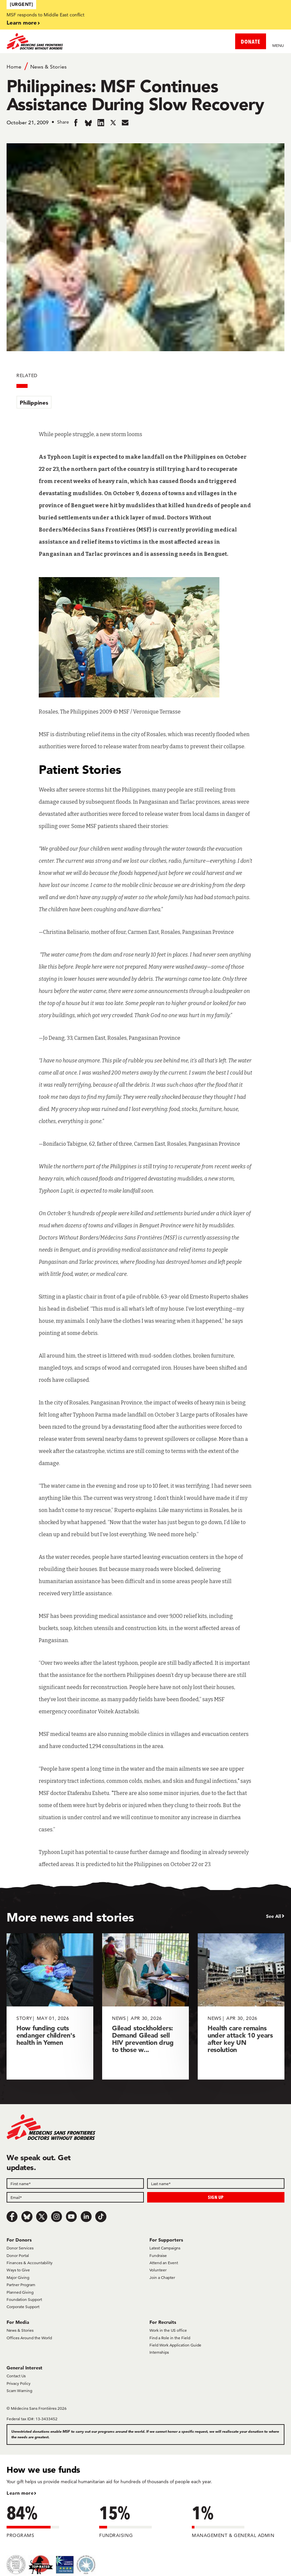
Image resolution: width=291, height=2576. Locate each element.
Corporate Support (23, 2306)
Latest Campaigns (164, 2247)
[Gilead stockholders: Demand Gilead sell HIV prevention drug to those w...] (145, 2006)
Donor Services (20, 2247)
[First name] (75, 2183)
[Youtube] (71, 2216)
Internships (159, 2352)
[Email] (75, 2197)
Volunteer (158, 2269)
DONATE (250, 41)
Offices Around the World (29, 2337)
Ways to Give (18, 2269)
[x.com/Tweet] (41, 2216)
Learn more (22, 22)
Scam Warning (19, 2390)
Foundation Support (24, 2299)
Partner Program (21, 2284)
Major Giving (18, 2277)
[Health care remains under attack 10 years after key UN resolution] (241, 2006)
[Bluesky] (27, 2216)
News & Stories (48, 67)
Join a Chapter (162, 2277)
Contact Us (16, 2375)
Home (14, 67)
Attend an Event (163, 2262)
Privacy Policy (19, 2383)
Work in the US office (168, 2330)
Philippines (34, 402)
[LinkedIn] (86, 2216)
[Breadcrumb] (145, 66)
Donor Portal (18, 2255)
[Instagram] (56, 2216)
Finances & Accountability (30, 2262)
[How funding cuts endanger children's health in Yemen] (50, 2006)
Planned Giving (20, 2292)
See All (273, 1916)
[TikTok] (100, 2216)
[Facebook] (12, 2216)
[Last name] (215, 2183)
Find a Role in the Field (169, 2337)
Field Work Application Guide (175, 2345)
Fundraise (158, 2255)
